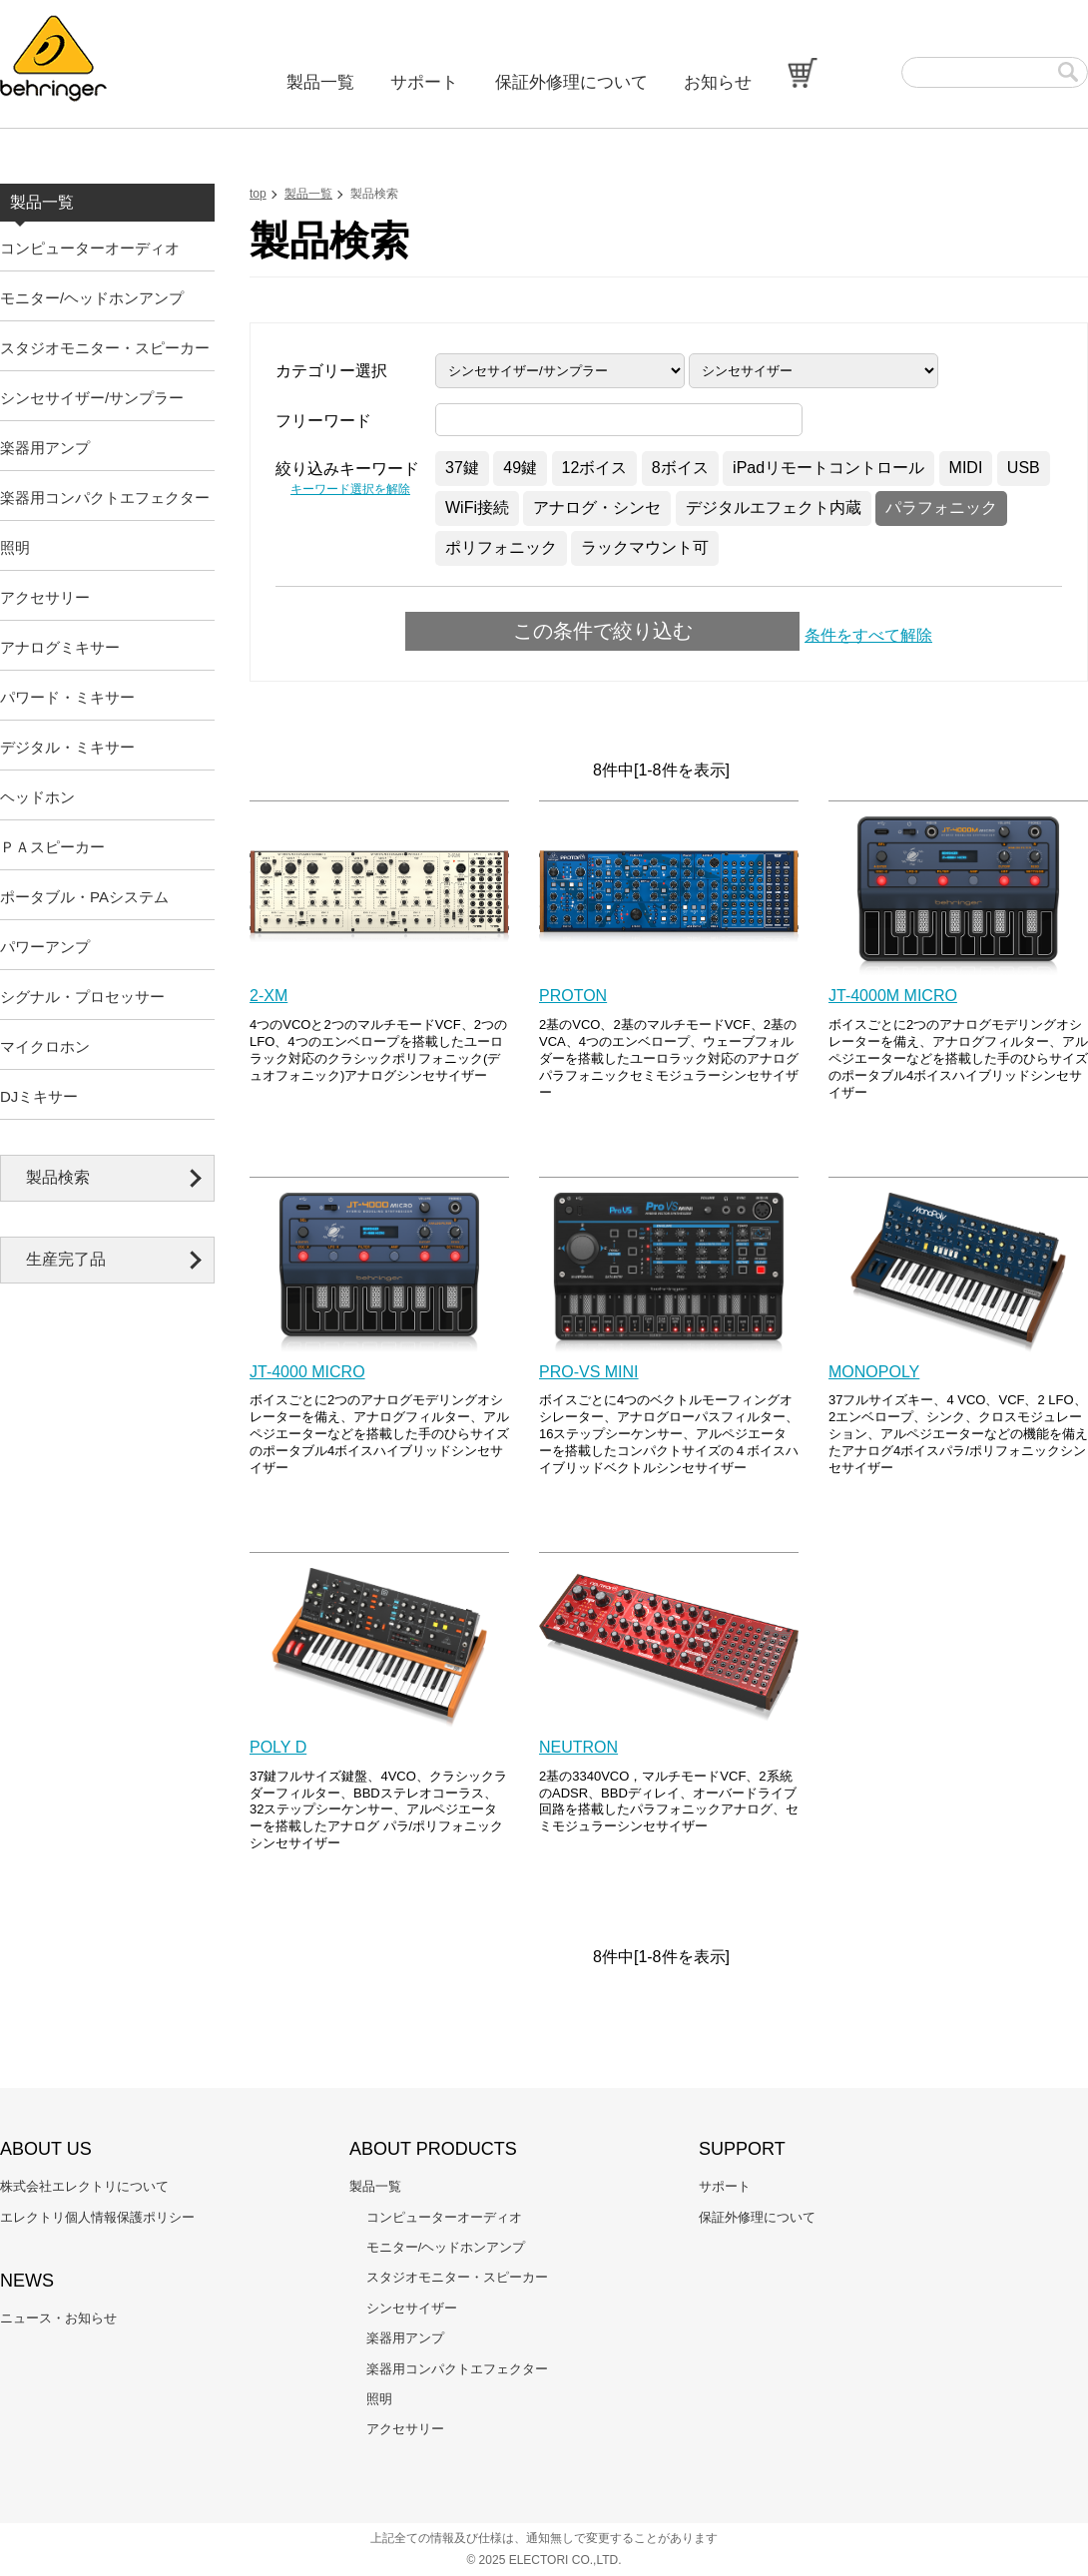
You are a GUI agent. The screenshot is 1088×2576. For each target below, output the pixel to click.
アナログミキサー (60, 647)
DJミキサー (39, 1096)
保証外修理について (571, 82)
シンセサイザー (411, 2308)
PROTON (573, 995)
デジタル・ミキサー (67, 747)
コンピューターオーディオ (90, 248)
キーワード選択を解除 (350, 489)
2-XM (268, 995)
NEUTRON (578, 1747)
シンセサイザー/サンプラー (92, 397)
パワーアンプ (45, 946)
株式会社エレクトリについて (84, 2186)
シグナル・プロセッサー (82, 996)
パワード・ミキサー (67, 697)
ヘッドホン (37, 796)
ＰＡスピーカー (52, 846)
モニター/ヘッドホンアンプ (92, 297)
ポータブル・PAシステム (84, 896)
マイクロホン (45, 1046)
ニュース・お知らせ (58, 2318)
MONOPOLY (873, 1371)
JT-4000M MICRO (892, 995)
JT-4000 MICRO (307, 1371)
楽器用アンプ (45, 447)
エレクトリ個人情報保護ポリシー (97, 2217)
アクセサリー (45, 597)
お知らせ (718, 82)
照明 (15, 547)
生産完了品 (66, 1259)
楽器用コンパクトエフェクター (105, 497)
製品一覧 (320, 82)
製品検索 (58, 1177)
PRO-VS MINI (589, 1371)
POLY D (278, 1747)
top (258, 194)
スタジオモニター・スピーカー (105, 347)
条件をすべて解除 (868, 635)
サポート (424, 82)
